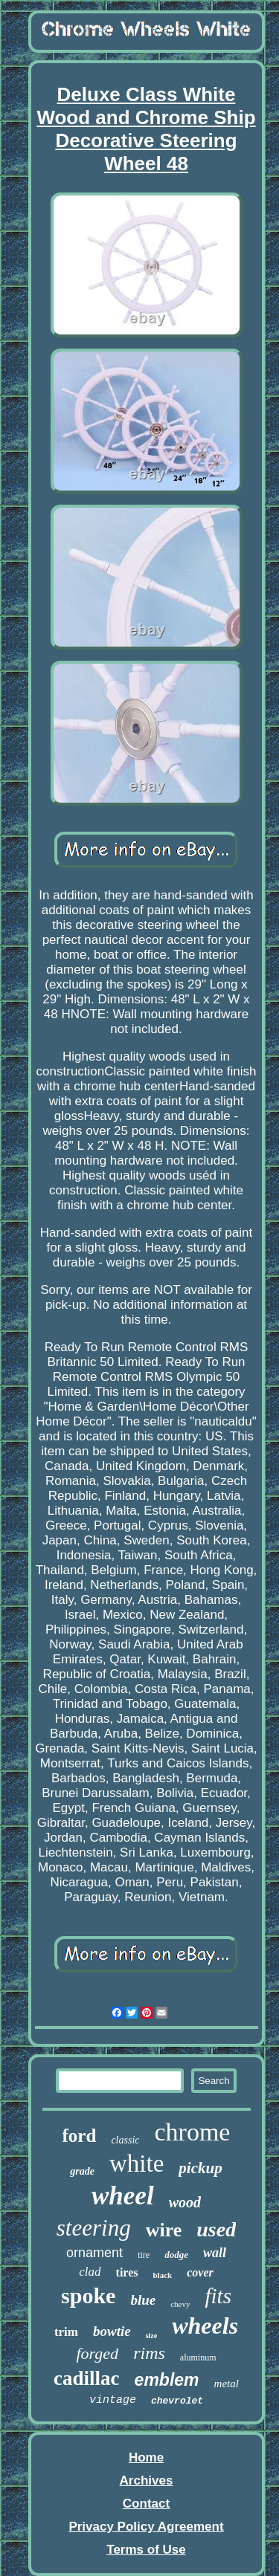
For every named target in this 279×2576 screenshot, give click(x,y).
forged (98, 2353)
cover (200, 2272)
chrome (192, 2132)
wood (185, 2202)
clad (89, 2272)
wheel (123, 2195)
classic (125, 2140)
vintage (112, 2400)
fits (218, 2296)
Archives (146, 2480)
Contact (146, 2503)
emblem (167, 2379)
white (136, 2163)
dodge (176, 2254)
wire (164, 2230)
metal (226, 2383)
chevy (180, 2304)
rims (149, 2353)
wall (214, 2252)
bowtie (112, 2331)
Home (146, 2457)
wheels (205, 2325)
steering (94, 2228)
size (152, 2335)
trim (66, 2332)
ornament (94, 2252)
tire (144, 2255)
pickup (200, 2168)
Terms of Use (145, 2550)
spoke (88, 2295)
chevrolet (177, 2401)
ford (79, 2136)
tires (127, 2272)
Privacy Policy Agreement (145, 2527)
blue (142, 2300)
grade (82, 2171)
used (216, 2229)
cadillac (87, 2378)
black (162, 2275)
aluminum (198, 2357)
